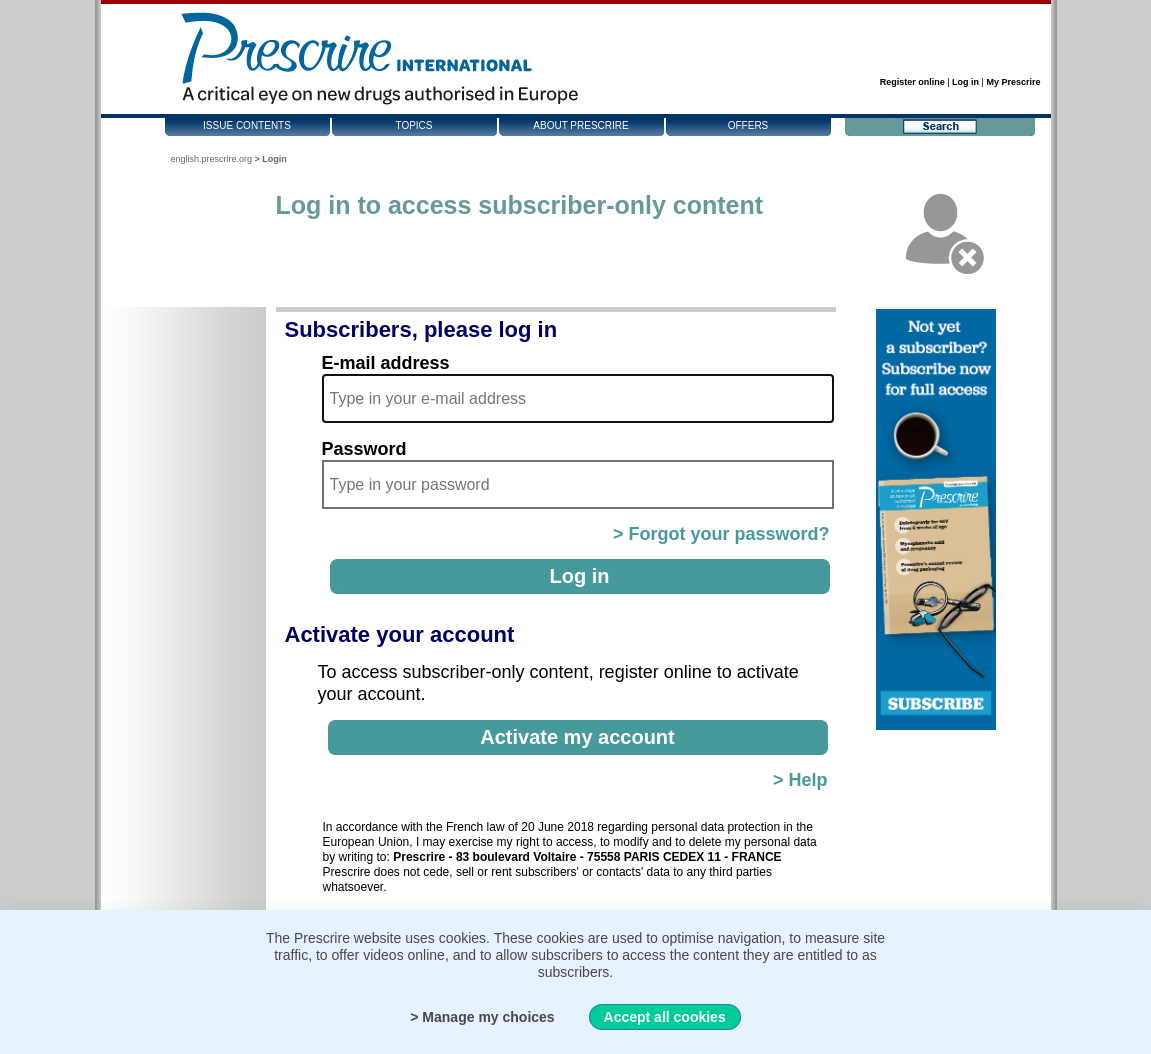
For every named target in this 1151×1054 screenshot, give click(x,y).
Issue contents (247, 125)
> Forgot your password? (721, 534)
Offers (748, 125)
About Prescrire (580, 125)
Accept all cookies (665, 1017)
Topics (413, 125)
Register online (912, 82)
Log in (965, 82)
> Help (800, 780)
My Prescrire (1013, 82)
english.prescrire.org (212, 159)
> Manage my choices (482, 1017)
